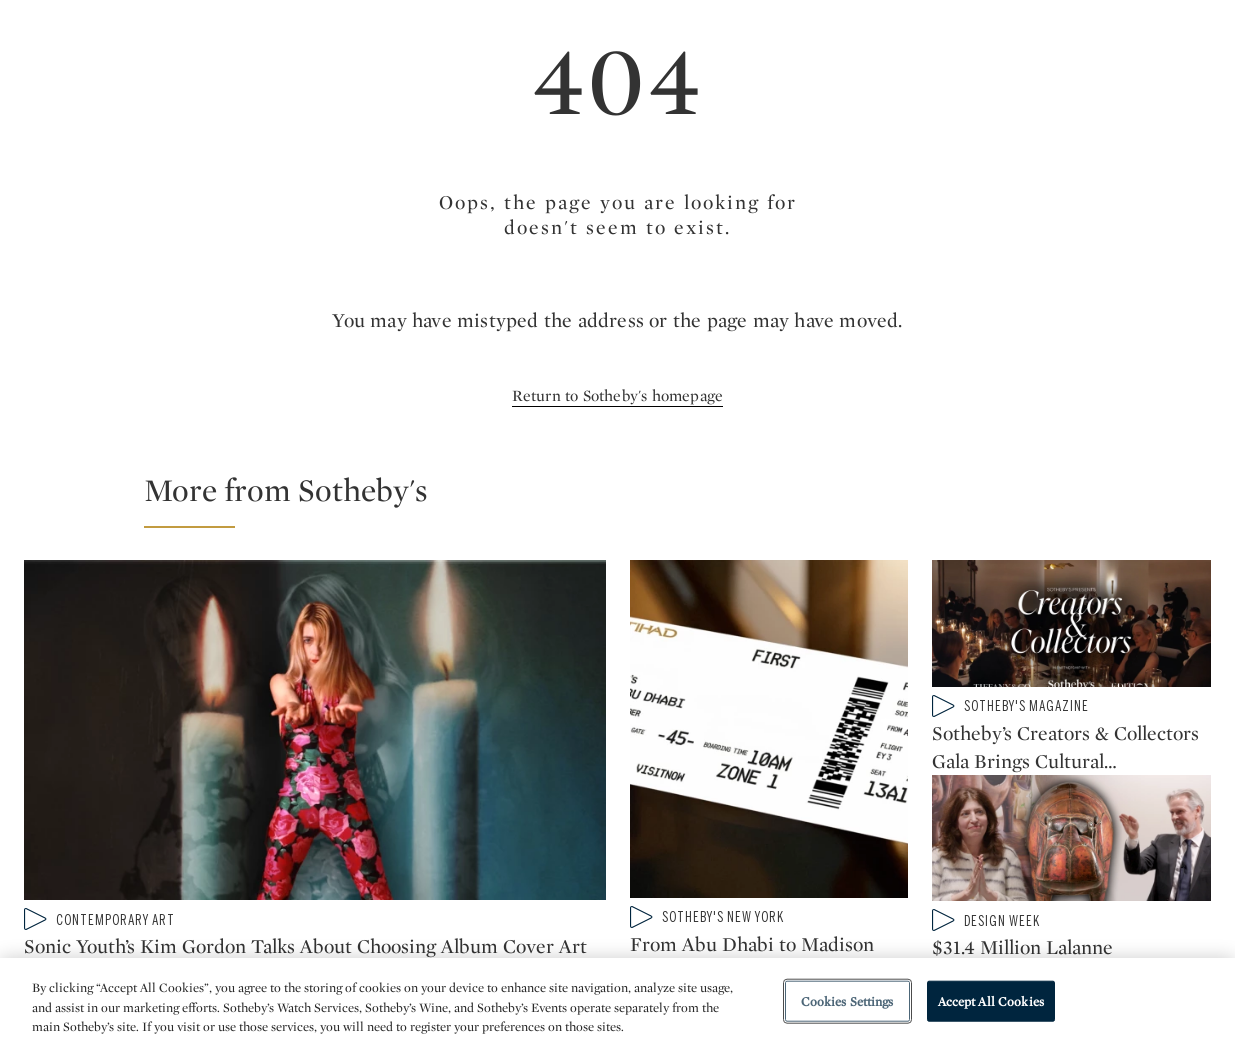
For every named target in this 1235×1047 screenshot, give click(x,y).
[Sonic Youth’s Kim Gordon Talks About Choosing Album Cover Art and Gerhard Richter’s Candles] (315, 734)
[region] (617, 1002)
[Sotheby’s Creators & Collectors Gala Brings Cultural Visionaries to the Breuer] (1071, 627)
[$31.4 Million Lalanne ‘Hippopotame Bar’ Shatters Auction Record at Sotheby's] (1071, 854)
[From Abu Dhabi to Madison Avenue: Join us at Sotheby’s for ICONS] (769, 733)
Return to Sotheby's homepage (618, 395)
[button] (629, 499)
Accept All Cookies (991, 1000)
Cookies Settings (847, 1000)
